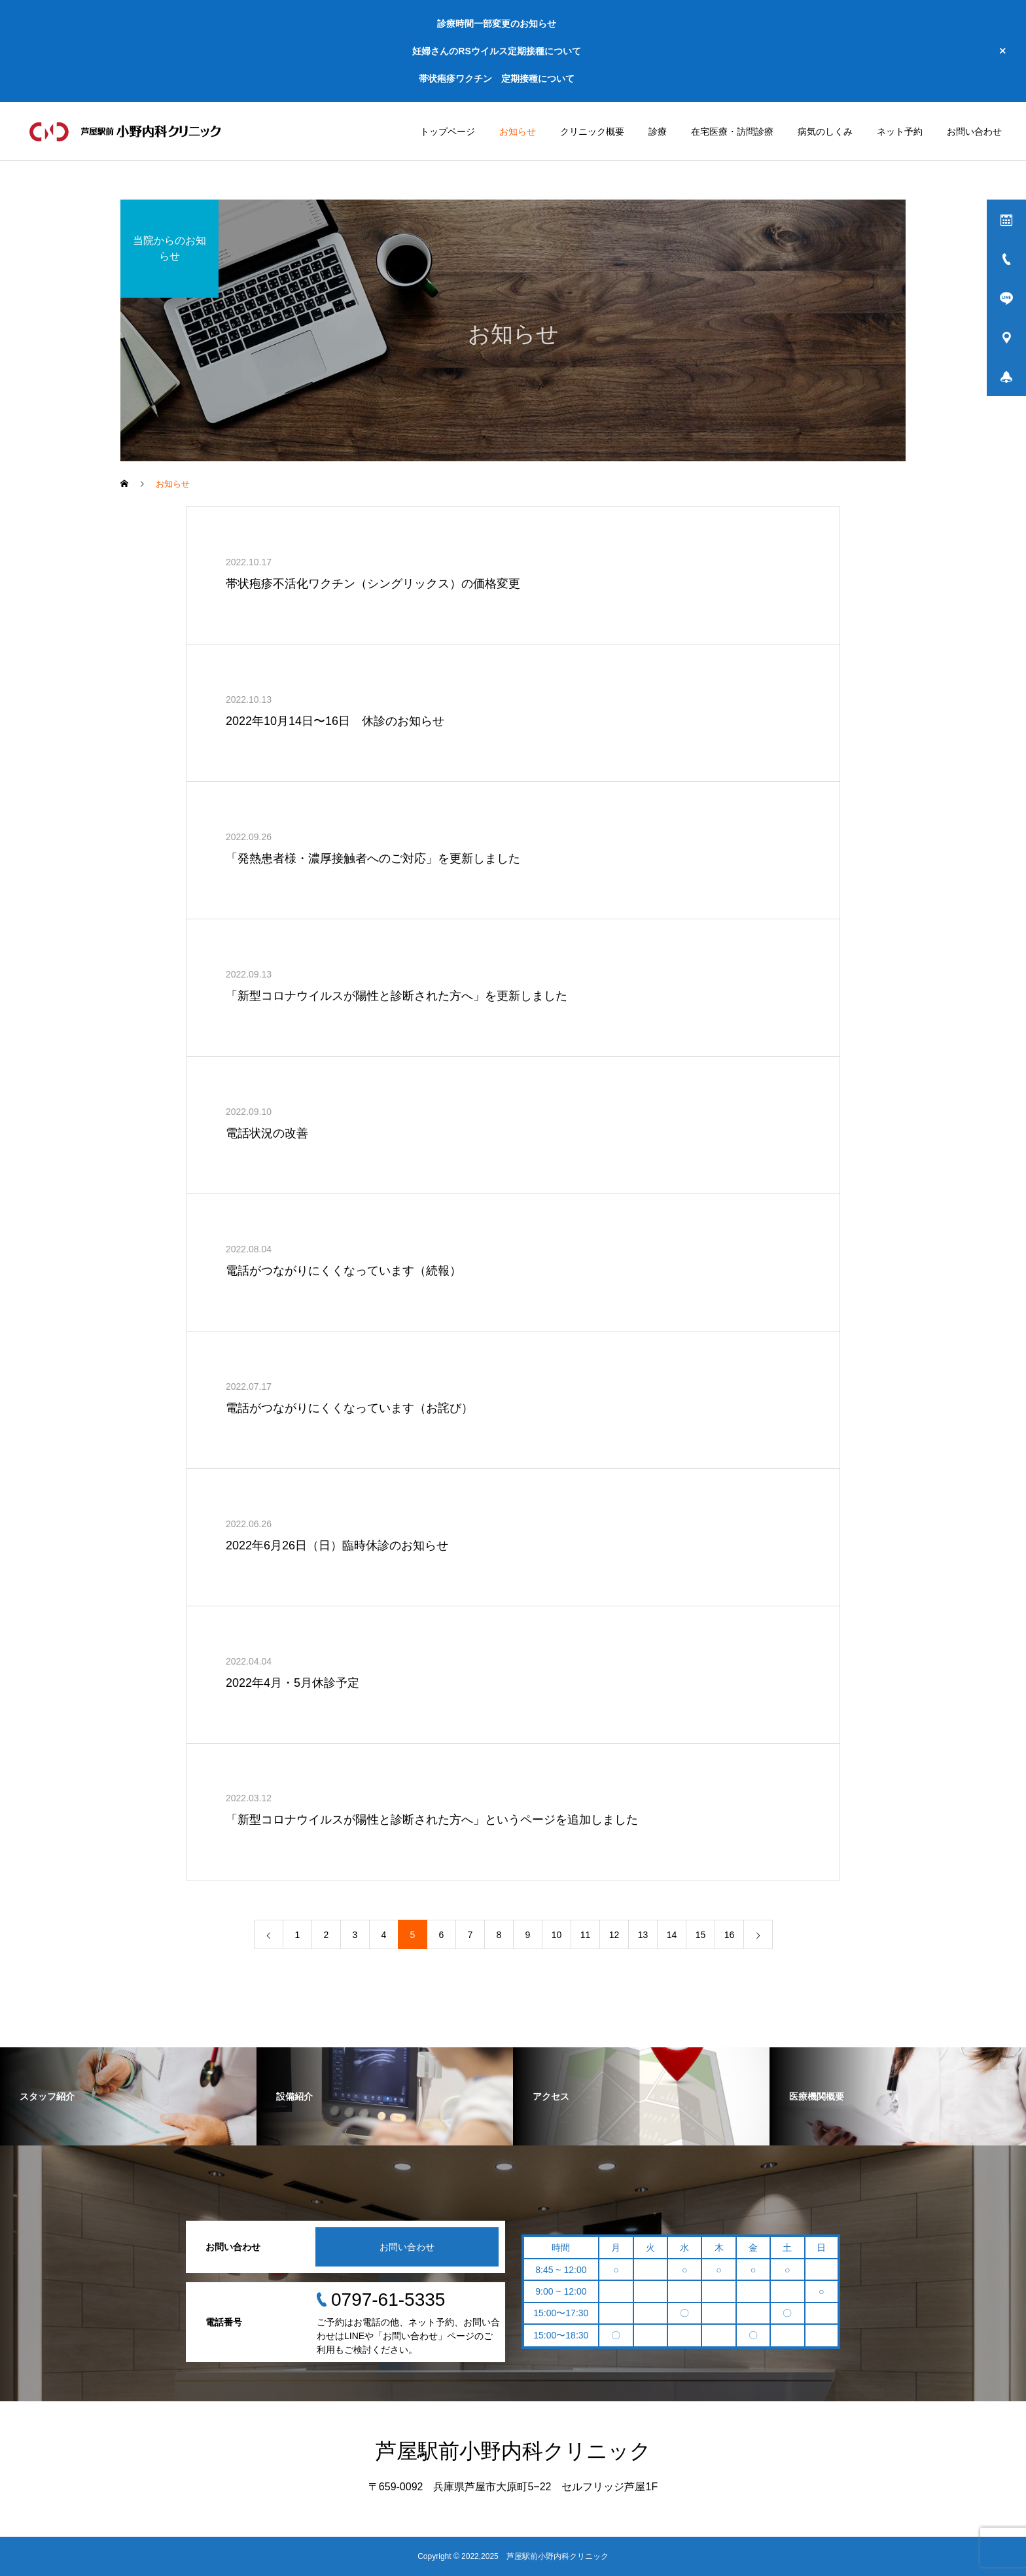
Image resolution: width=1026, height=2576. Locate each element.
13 (643, 1935)
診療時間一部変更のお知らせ (496, 23)
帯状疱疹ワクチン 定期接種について (497, 78)
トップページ (447, 131)
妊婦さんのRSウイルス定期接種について (496, 51)
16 (729, 1935)
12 (614, 1935)
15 (701, 1935)
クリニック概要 (592, 131)
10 (557, 1935)
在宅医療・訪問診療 (732, 131)
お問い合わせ (974, 131)
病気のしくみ (825, 131)
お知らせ (517, 131)
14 (672, 1935)
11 (585, 1935)
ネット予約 (900, 131)
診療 (657, 131)
